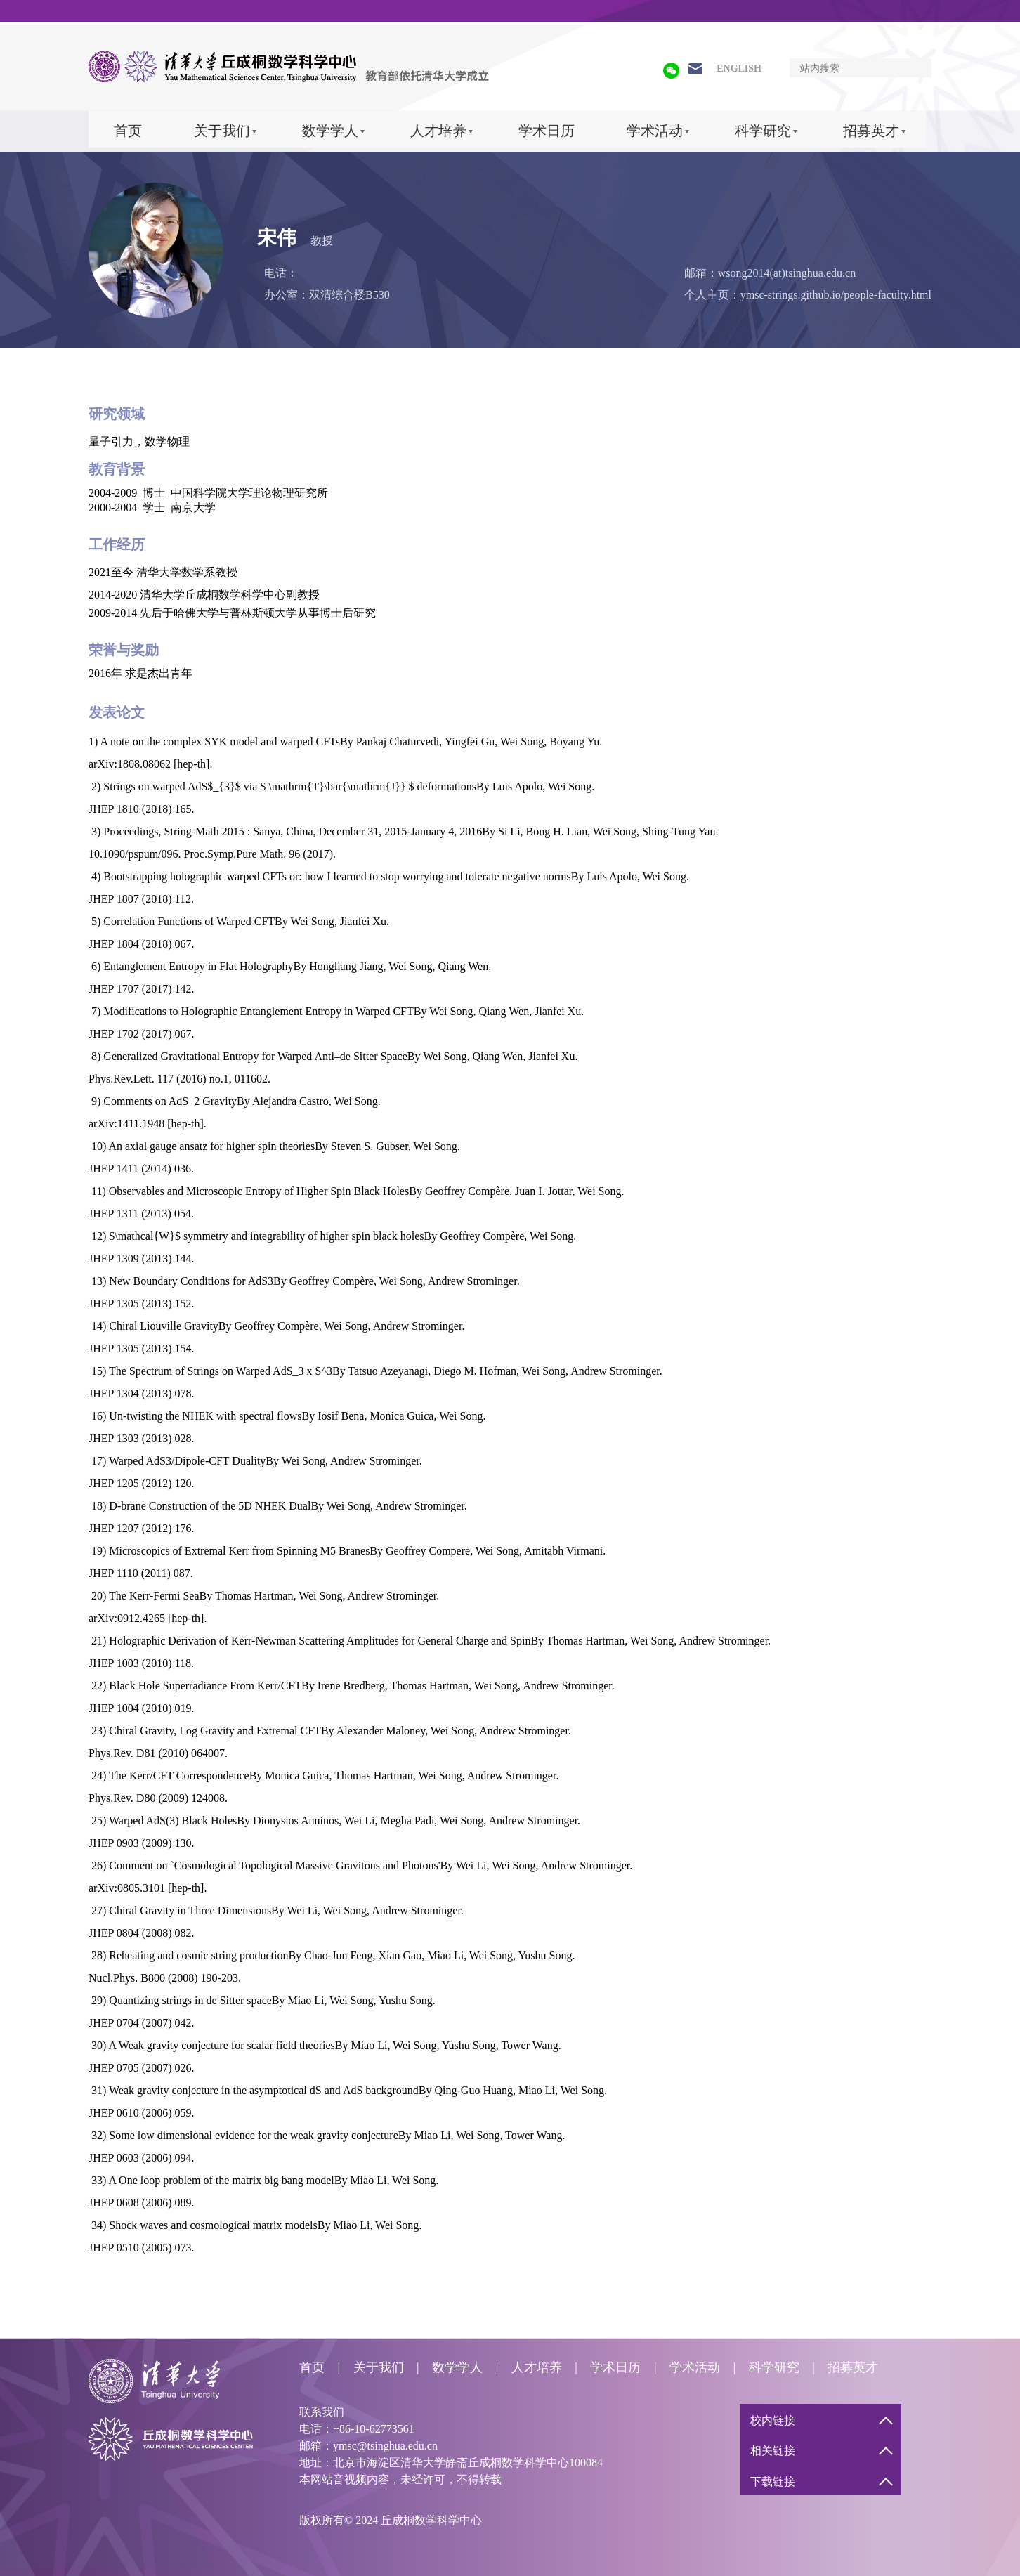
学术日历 (546, 130)
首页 (128, 130)
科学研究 (763, 130)
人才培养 (438, 130)
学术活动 (655, 130)
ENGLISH (739, 68)
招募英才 (871, 130)
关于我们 (222, 130)
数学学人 (330, 130)
